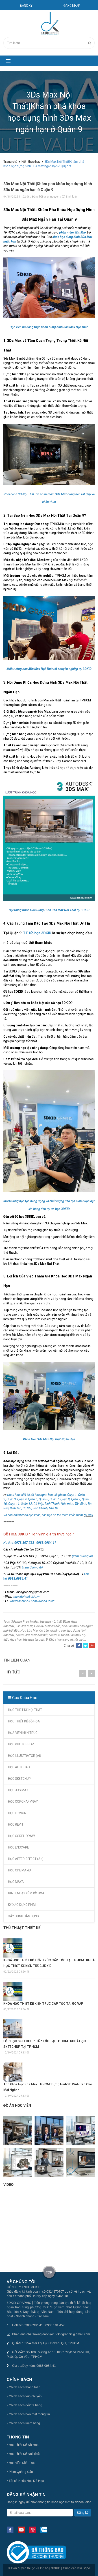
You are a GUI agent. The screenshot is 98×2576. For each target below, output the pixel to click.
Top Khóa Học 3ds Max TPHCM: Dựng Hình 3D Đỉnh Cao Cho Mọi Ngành (47, 2087)
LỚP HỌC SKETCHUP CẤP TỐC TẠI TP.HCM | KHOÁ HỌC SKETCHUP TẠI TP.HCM (44, 2044)
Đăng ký (26, 5)
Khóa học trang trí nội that (66, 1639)
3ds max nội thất (50, 1621)
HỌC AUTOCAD (19, 1767)
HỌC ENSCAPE (18, 1847)
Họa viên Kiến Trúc (21, 2463)
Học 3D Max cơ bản (47, 1626)
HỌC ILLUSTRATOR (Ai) (24, 1755)
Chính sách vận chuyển (24, 2396)
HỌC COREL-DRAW (21, 1836)
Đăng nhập (71, 5)
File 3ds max (24, 1626)
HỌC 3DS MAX (18, 1790)
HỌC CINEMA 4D (19, 1870)
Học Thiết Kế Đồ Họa (23, 2445)
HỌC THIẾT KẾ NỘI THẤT (25, 1710)
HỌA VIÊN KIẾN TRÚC (22, 1733)
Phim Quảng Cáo (20, 2472)
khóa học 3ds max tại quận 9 (29, 1639)
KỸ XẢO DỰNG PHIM (22, 1904)
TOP (49, 2272)
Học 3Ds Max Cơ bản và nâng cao (43, 1630)
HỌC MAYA (16, 1882)
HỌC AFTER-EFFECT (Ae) (26, 1859)
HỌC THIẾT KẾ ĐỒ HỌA (24, 1721)
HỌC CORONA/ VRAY (23, 1801)
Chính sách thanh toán (23, 2387)
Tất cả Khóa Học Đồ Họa (25, 2481)
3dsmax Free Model (24, 1621)
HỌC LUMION (17, 1813)
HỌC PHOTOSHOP (21, 1744)
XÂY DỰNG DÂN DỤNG (23, 1916)
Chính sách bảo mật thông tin (28, 2414)
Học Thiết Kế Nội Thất (23, 2454)
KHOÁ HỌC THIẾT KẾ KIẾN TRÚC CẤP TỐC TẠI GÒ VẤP (43, 2003)
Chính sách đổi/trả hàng (24, 2405)
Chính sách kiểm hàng (23, 2423)
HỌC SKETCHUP (19, 1778)
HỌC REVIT (16, 1824)
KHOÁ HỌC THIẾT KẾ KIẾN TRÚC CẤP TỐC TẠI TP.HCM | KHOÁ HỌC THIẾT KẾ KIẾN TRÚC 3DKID (49, 1963)
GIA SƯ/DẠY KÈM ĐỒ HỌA (26, 1893)
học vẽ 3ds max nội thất (31, 1635)
